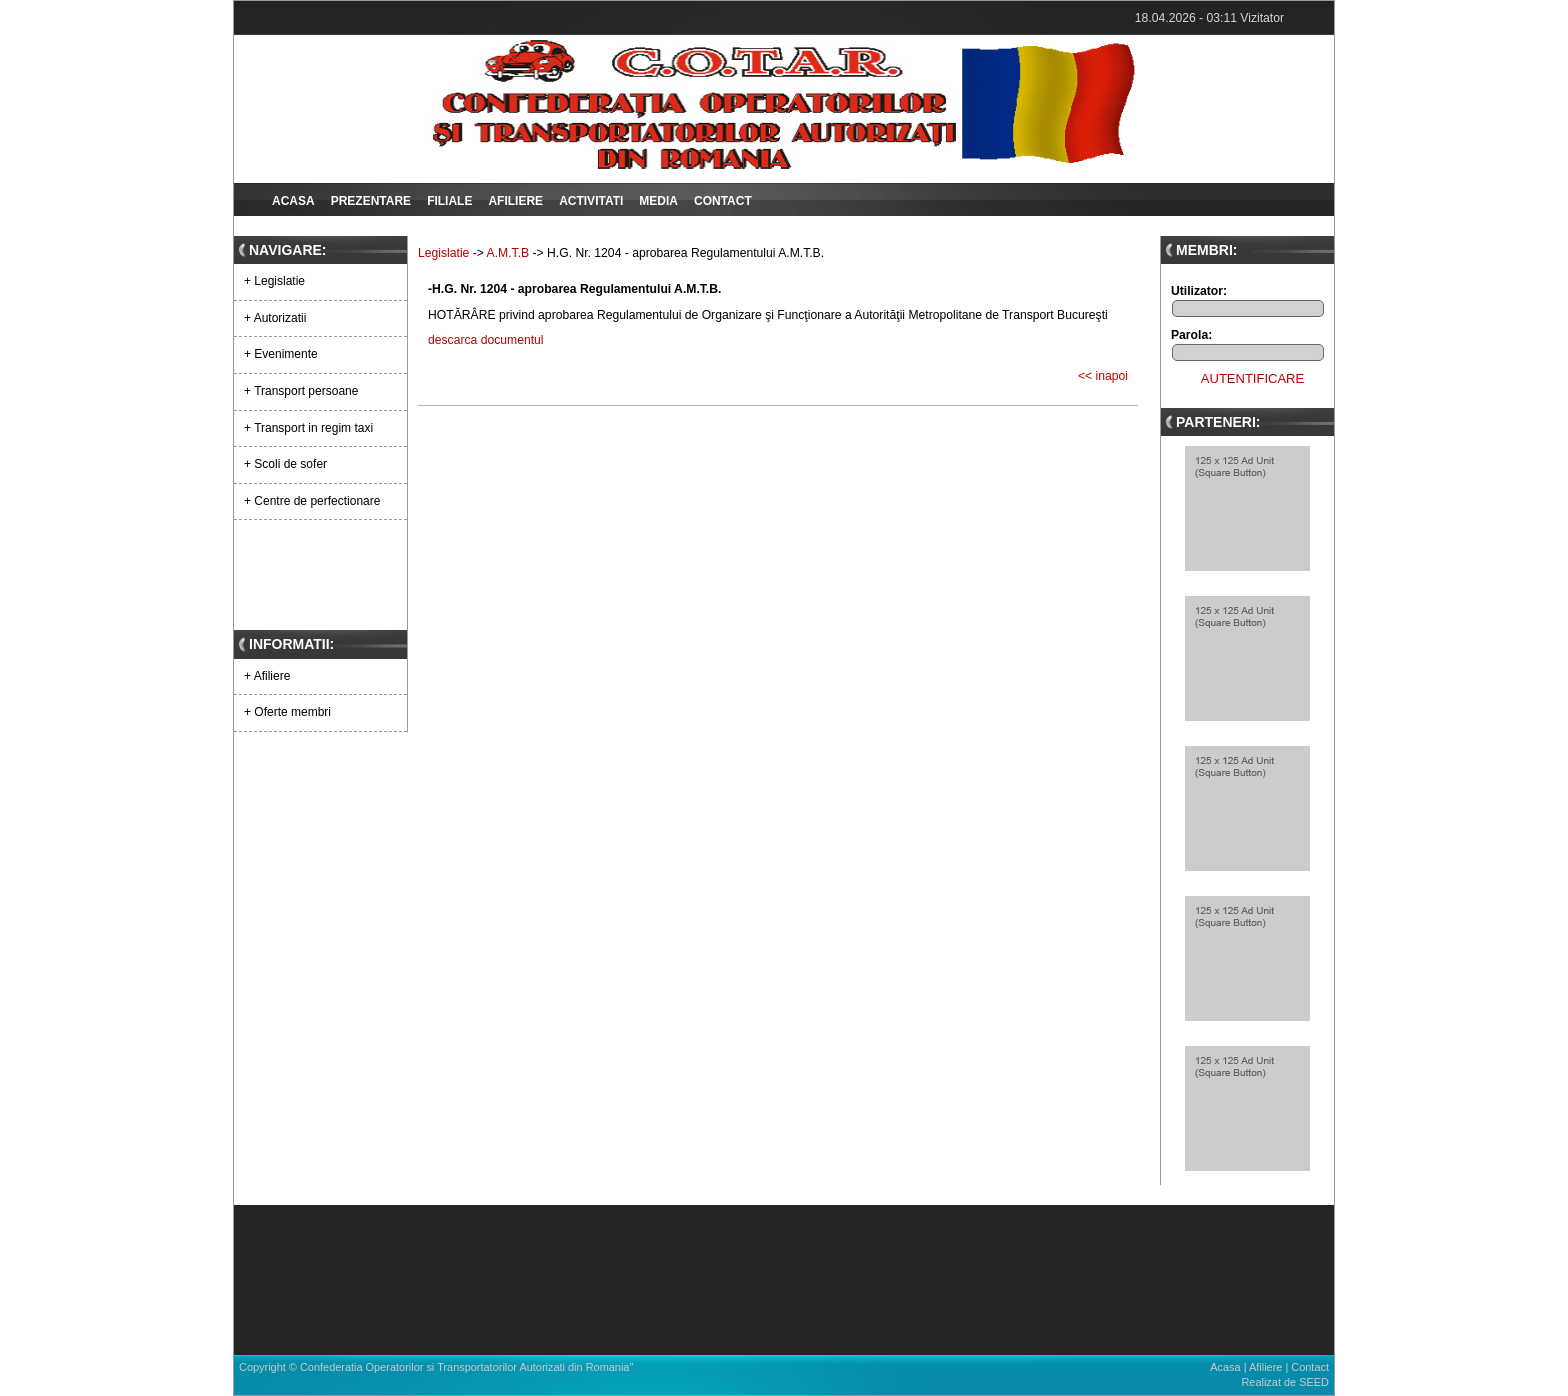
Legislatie (443, 253)
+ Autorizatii (275, 318)
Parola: (1191, 335)
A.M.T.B (508, 253)
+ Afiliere (267, 676)
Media (658, 201)
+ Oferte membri (287, 712)
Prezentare (371, 201)
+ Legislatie (274, 281)
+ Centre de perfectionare (312, 501)
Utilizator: (1199, 291)
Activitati (591, 201)
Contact (723, 201)
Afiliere (515, 201)
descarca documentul (486, 340)
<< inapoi (1103, 376)
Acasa (293, 201)
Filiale (449, 201)
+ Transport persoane (301, 391)
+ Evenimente (281, 354)
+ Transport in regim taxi (308, 428)
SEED (1314, 1382)
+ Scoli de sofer (285, 464)
